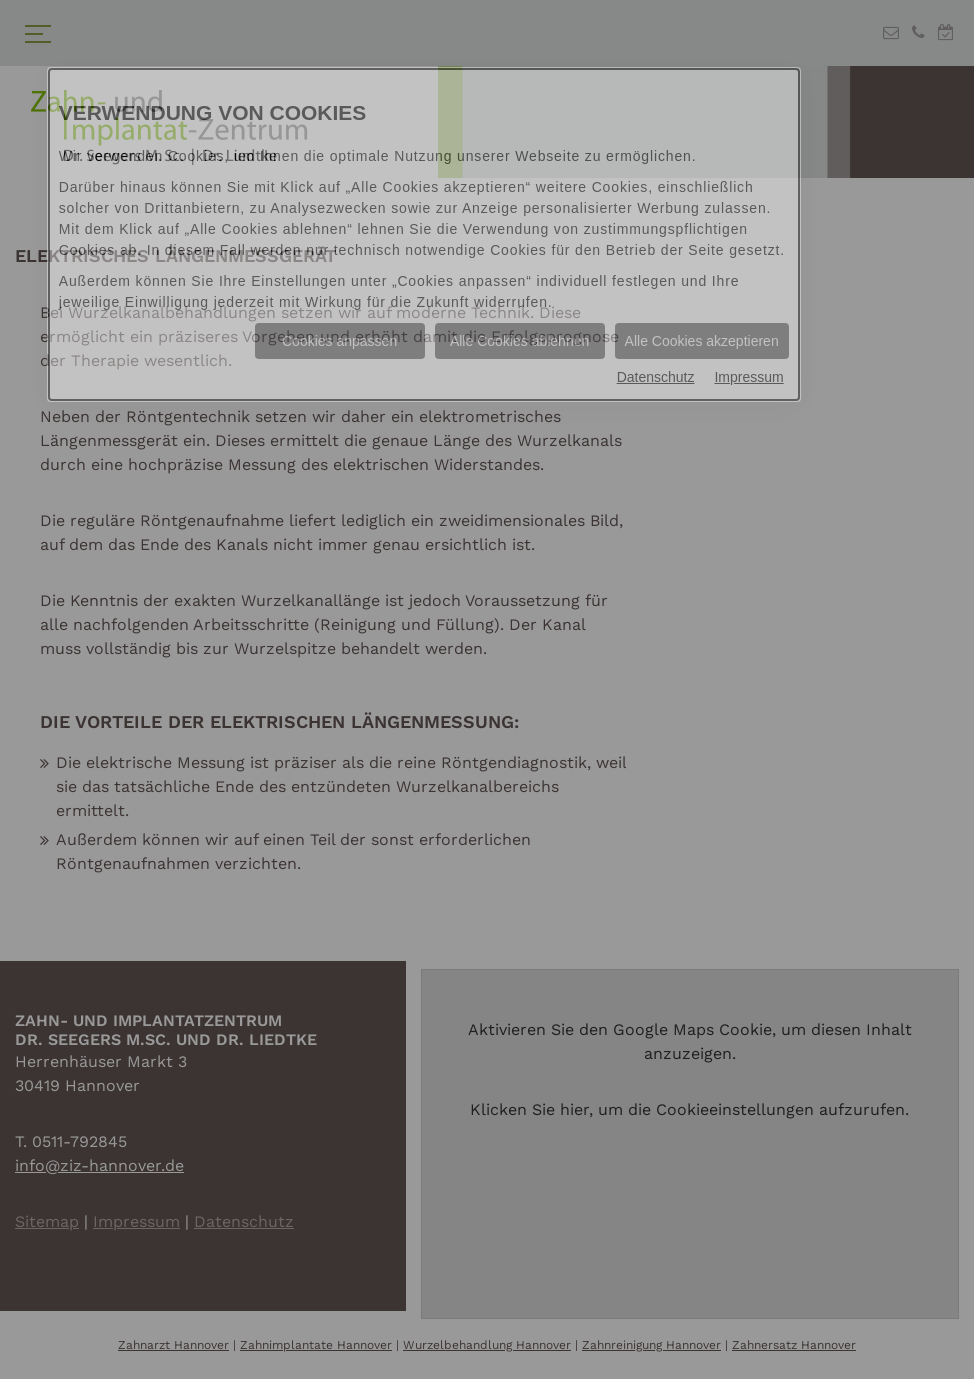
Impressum (748, 377)
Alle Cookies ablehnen (519, 341)
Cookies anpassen (339, 341)
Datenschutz (656, 377)
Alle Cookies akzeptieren (702, 341)
